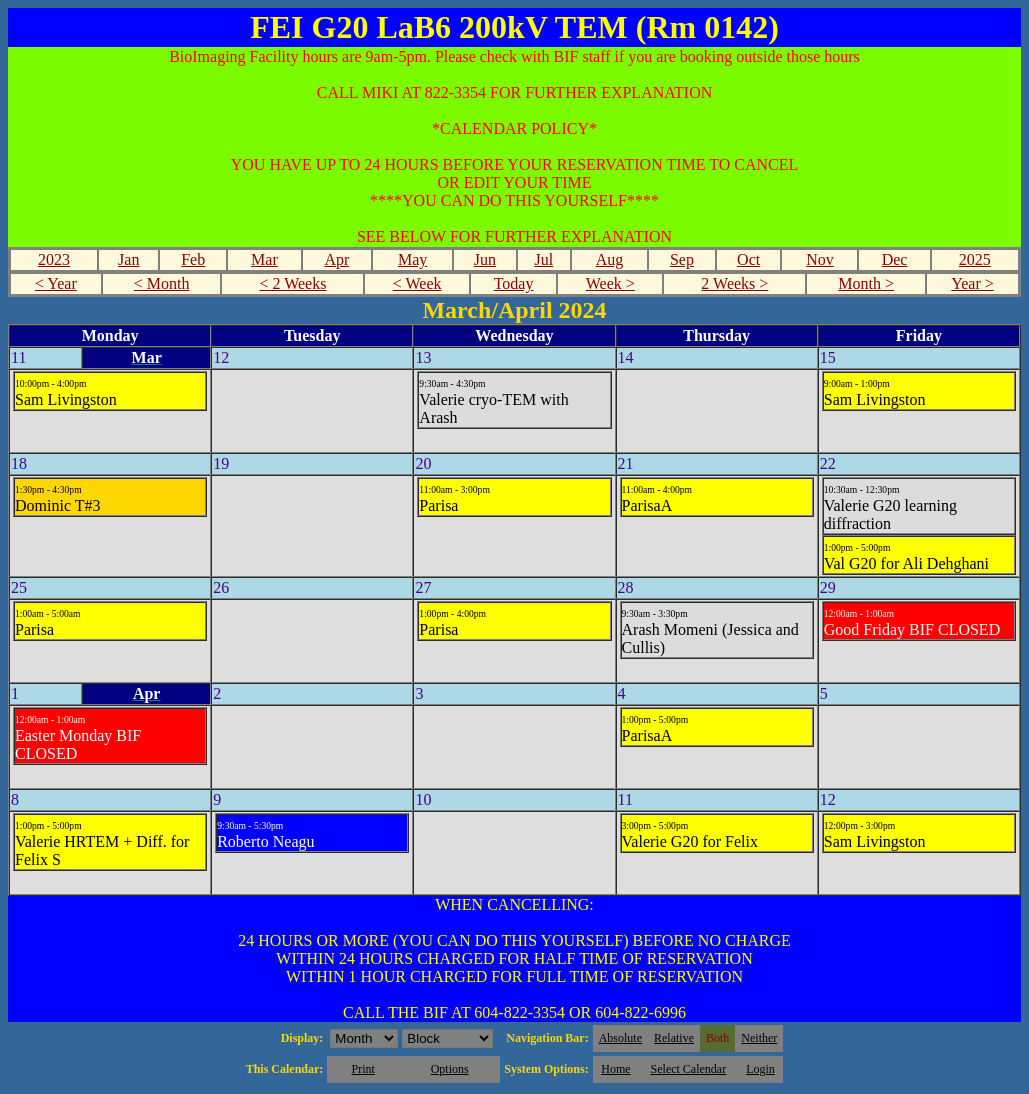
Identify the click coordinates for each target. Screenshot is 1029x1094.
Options (450, 1069)
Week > (610, 283)
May (412, 259)
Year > (972, 283)
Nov (820, 259)
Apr (336, 259)
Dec (895, 259)
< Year (56, 283)
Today (514, 283)
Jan (128, 259)
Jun (485, 259)
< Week (417, 283)
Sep (682, 259)
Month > (866, 283)
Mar (264, 259)
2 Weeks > (734, 283)
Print (362, 1069)
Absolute (620, 1038)
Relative (674, 1038)
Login (760, 1069)
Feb (193, 259)
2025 (975, 259)
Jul (544, 259)
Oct (748, 259)
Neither (759, 1038)
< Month (162, 283)
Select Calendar (689, 1069)
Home (615, 1069)
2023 (54, 259)
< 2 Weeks (292, 283)
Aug (610, 259)
